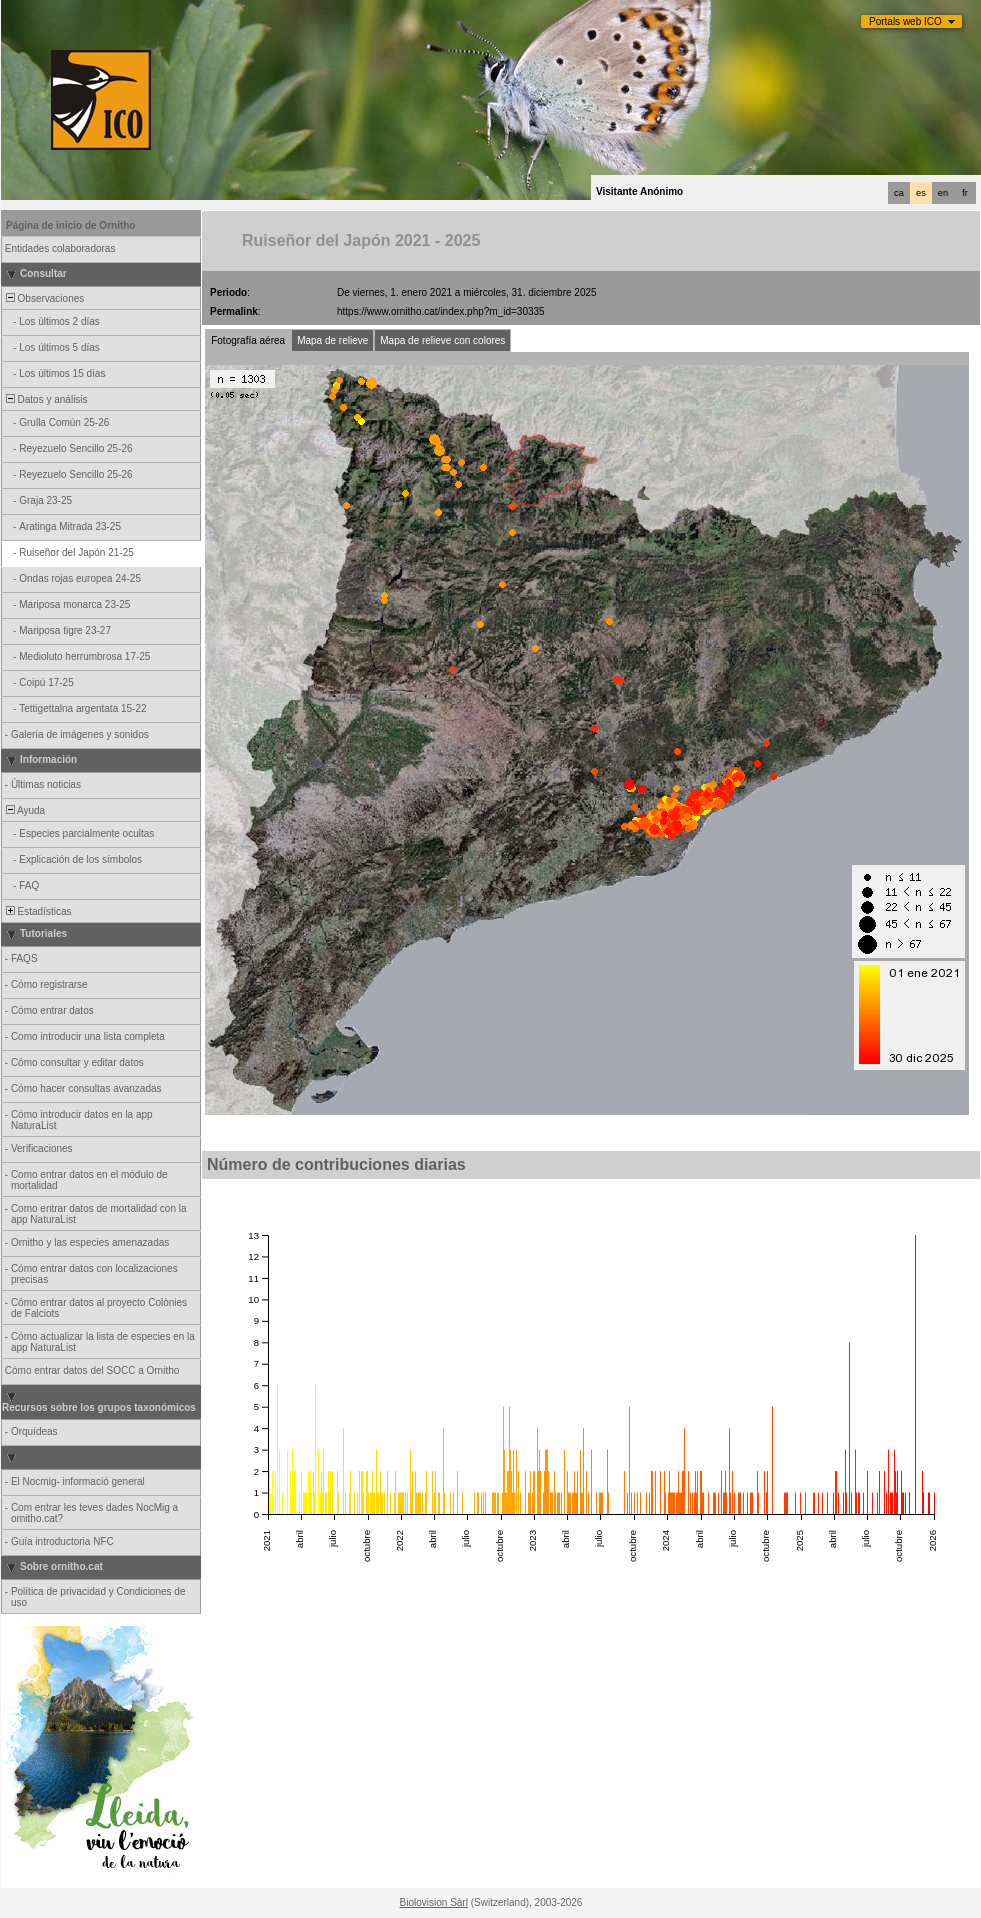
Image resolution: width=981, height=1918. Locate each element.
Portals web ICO (905, 21)
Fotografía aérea (248, 340)
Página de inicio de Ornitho (70, 225)
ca (899, 193)
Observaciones (43, 298)
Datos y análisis (45, 399)
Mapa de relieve (332, 340)
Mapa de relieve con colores (442, 340)
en (943, 193)
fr (965, 193)
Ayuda (24, 810)
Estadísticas (37, 911)
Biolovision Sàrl (434, 1902)
